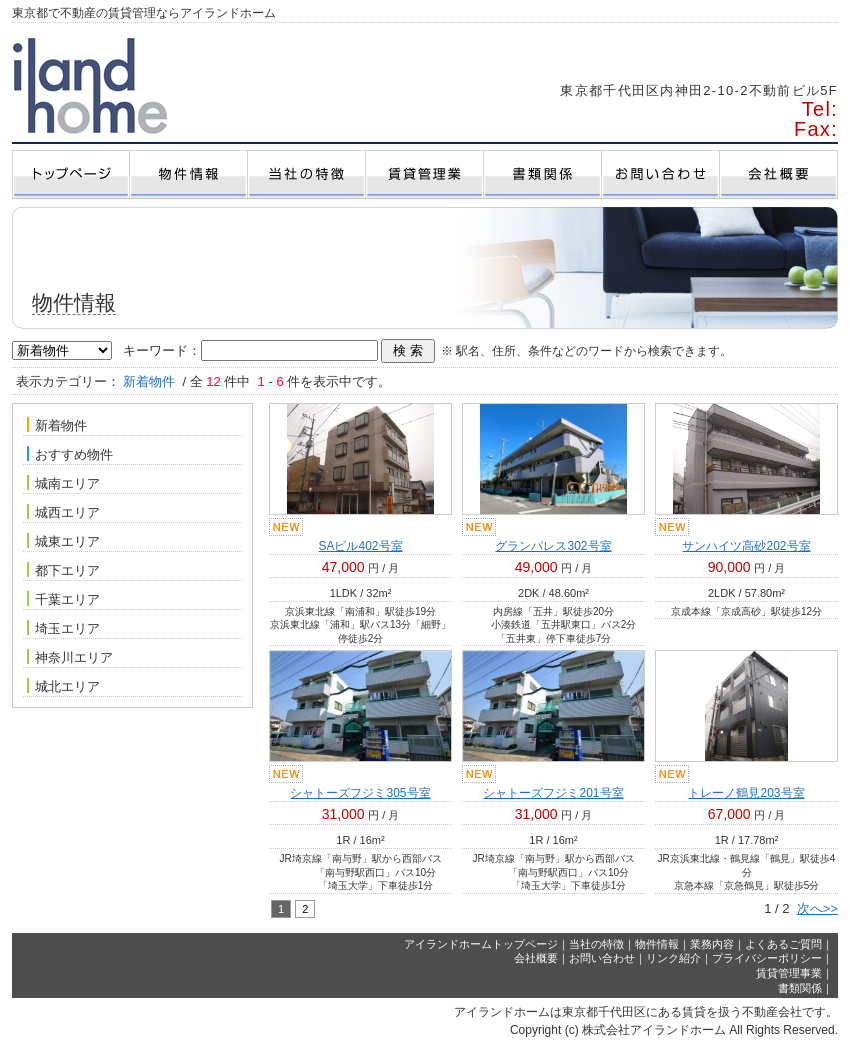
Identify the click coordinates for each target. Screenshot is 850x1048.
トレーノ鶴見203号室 (746, 793)
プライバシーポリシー (767, 958)
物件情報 (657, 944)
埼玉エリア (63, 628)
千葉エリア (63, 599)
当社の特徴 (596, 944)
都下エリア (63, 570)
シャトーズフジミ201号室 (553, 793)
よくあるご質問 (783, 944)
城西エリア (63, 512)
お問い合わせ (602, 958)
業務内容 (712, 944)
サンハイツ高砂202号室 (746, 546)
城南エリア (63, 483)
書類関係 (800, 988)
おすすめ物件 (70, 454)
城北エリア (63, 686)
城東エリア (63, 541)
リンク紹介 (673, 958)
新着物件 (57, 425)
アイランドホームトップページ (481, 944)
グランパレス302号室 (553, 546)
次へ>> (817, 908)
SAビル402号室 (360, 546)
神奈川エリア (70, 657)
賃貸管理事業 (789, 973)
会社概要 (536, 958)
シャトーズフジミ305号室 (360, 793)
